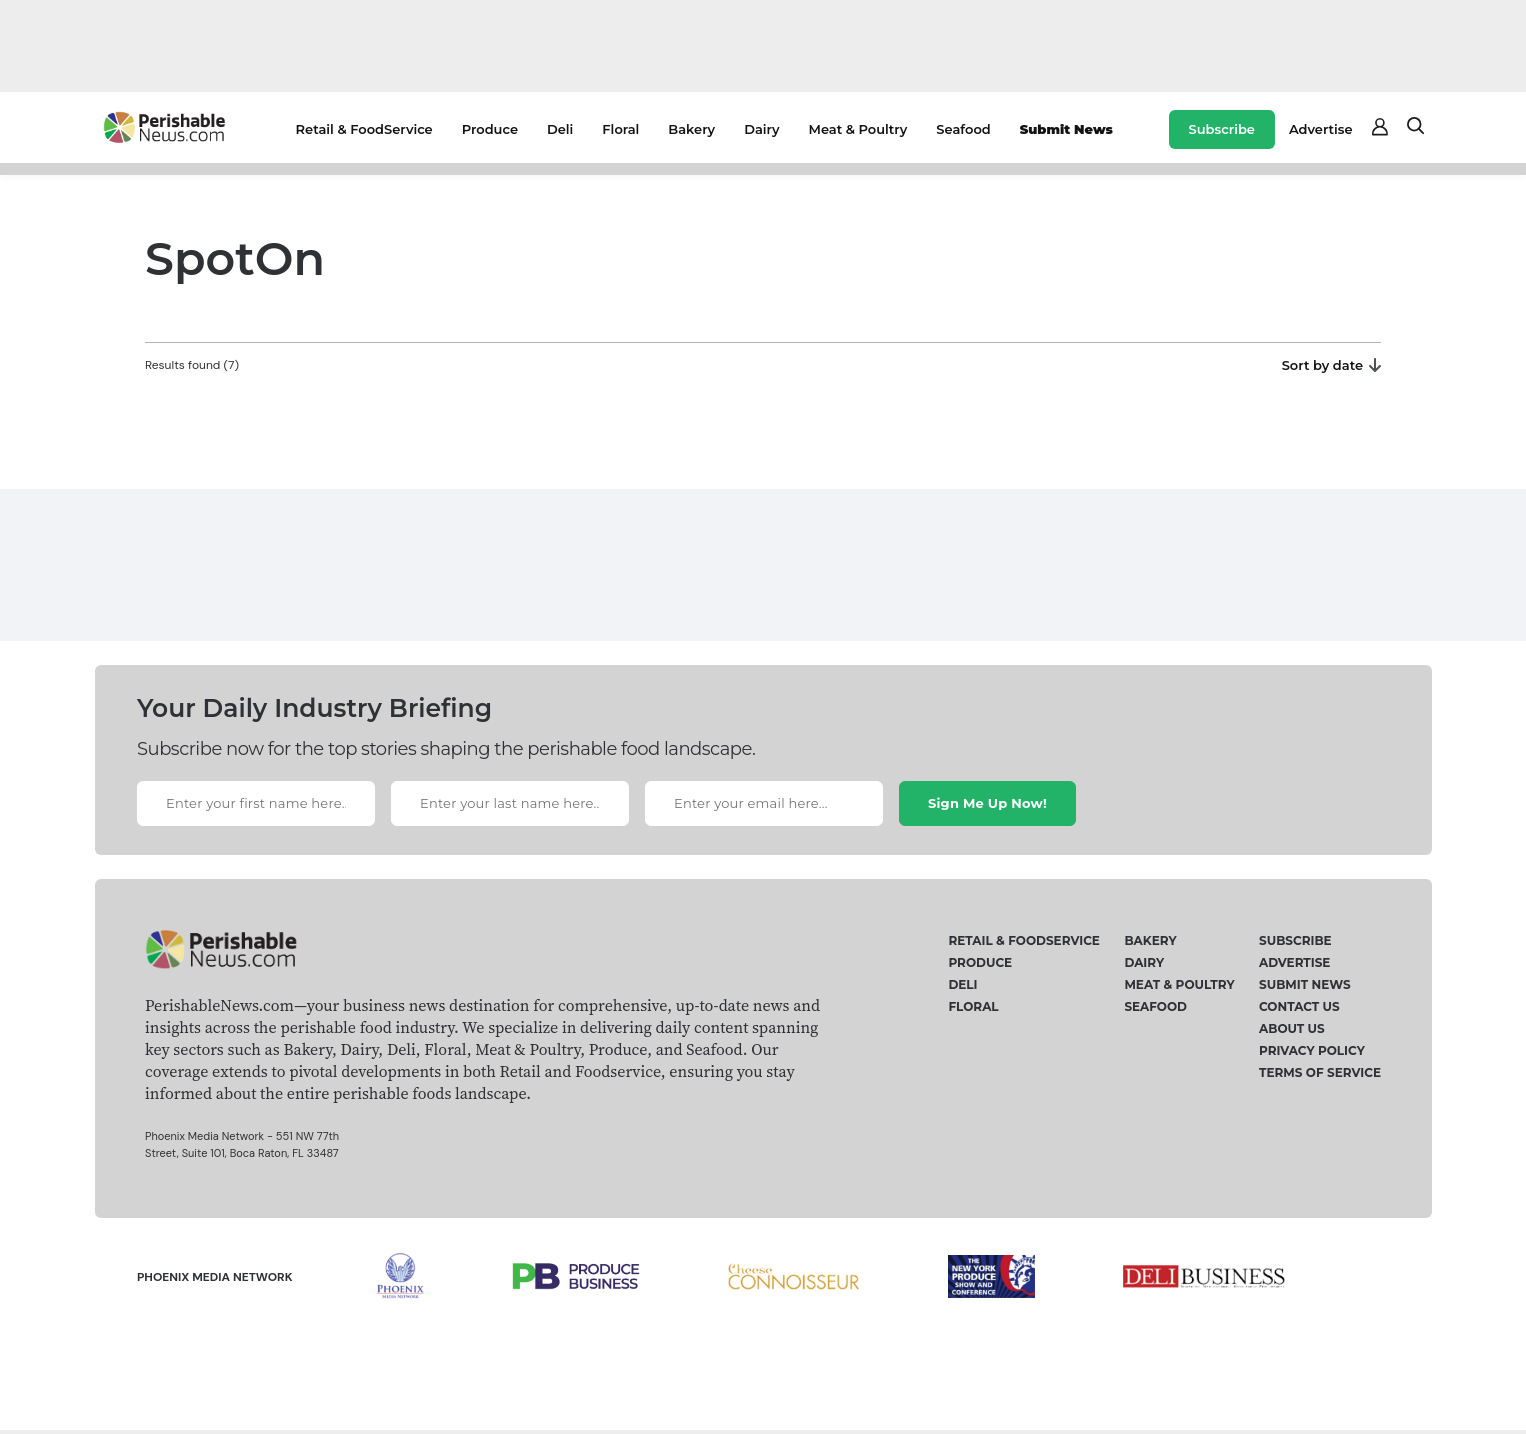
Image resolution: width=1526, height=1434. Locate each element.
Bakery (691, 129)
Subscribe (1222, 129)
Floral (620, 129)
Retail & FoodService (364, 129)
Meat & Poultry (858, 129)
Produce (490, 129)
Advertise (1321, 129)
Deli (560, 129)
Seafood (963, 129)
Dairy (761, 129)
